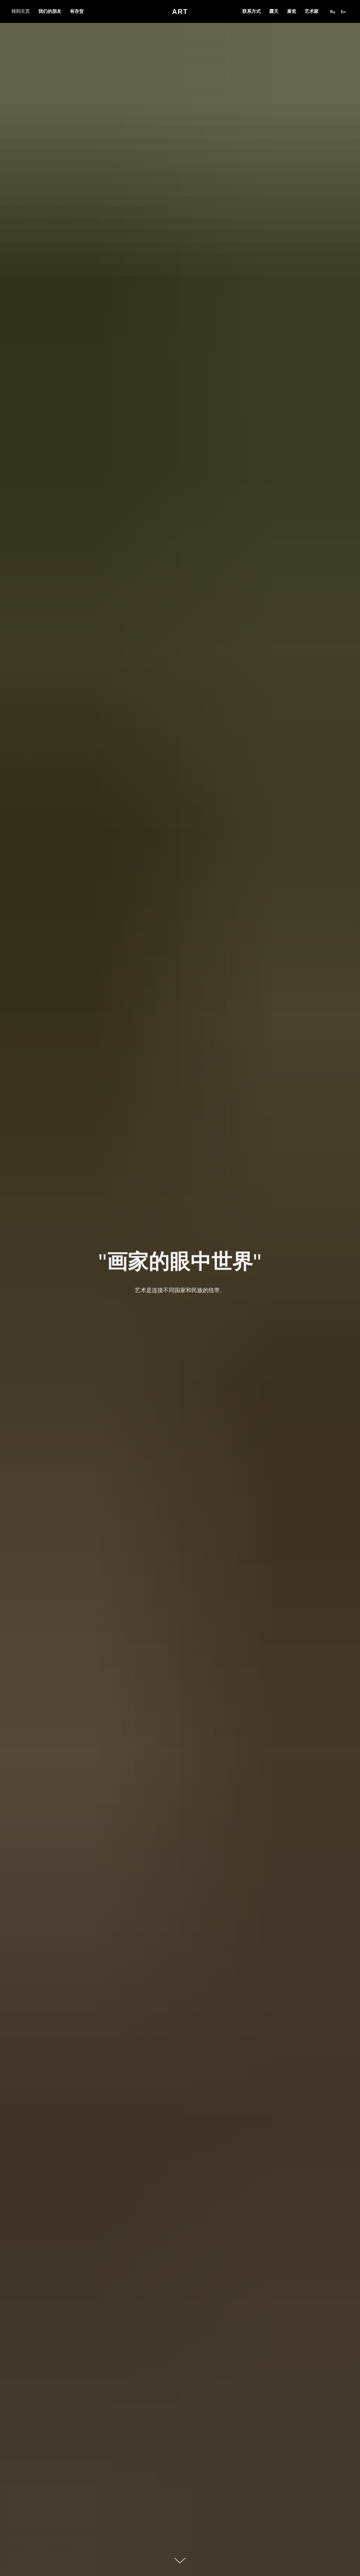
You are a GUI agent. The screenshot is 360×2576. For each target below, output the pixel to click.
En (343, 11)
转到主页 (20, 11)
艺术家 (311, 11)
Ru (332, 11)
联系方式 (251, 11)
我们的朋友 (49, 11)
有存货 (77, 11)
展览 (291, 11)
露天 (273, 11)
